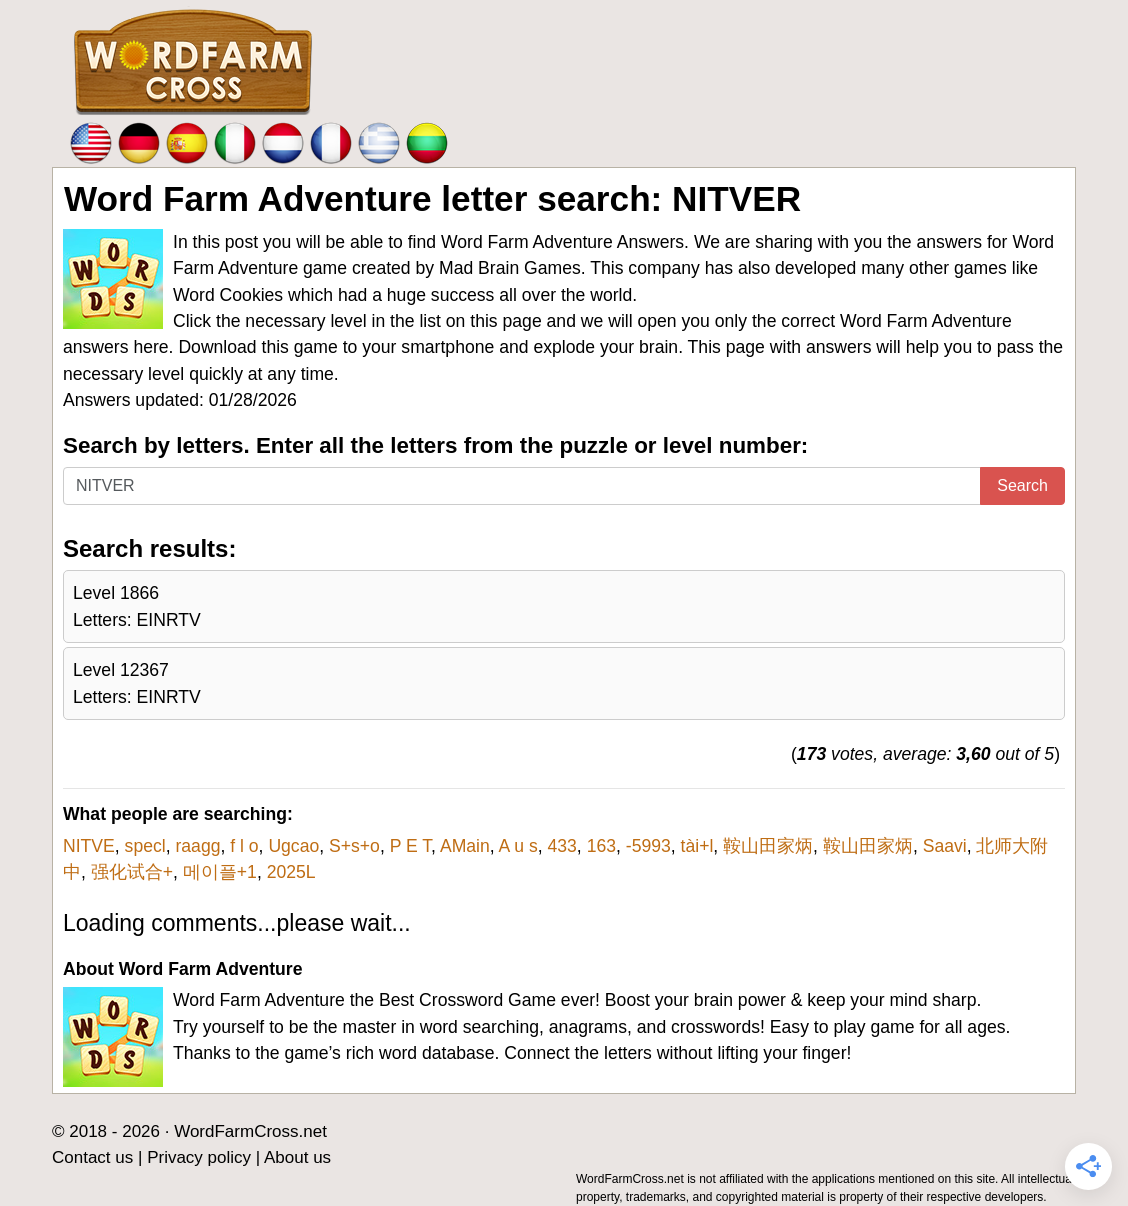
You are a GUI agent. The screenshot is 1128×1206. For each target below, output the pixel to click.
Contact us (92, 1157)
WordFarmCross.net (250, 1131)
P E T (410, 846)
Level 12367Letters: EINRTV (137, 683)
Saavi (945, 846)
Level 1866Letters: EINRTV (137, 606)
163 (601, 846)
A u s (518, 846)
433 (562, 846)
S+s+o (354, 846)
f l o (244, 846)
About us (297, 1157)
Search (1022, 485)
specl (145, 846)
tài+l (697, 846)
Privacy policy (199, 1157)
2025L (291, 872)
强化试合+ (132, 872)
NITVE (89, 846)
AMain (465, 846)
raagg (197, 846)
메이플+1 (220, 872)
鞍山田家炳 (768, 846)
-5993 (648, 846)
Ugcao (293, 846)
